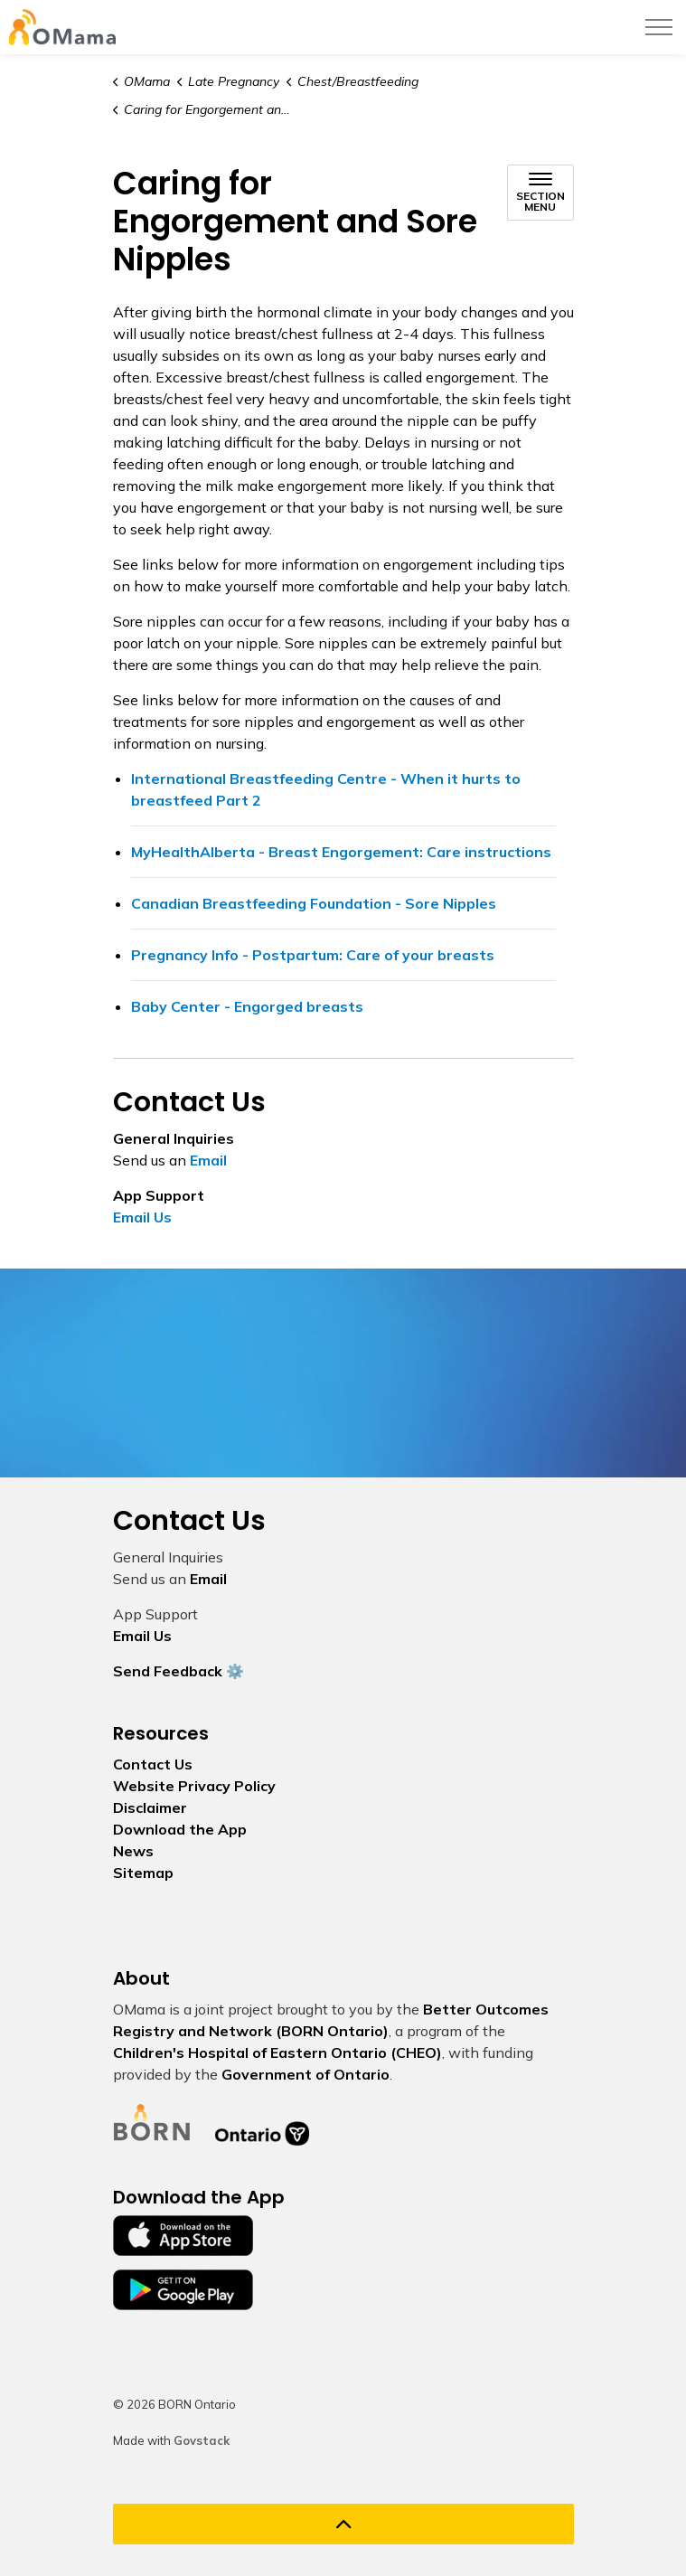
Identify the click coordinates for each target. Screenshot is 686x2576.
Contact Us (153, 1764)
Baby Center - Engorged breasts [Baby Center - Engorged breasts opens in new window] (247, 1006)
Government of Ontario (305, 2074)
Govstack (202, 2440)
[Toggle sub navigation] (540, 193)
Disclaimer (150, 1807)
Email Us (142, 1217)
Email (208, 1160)
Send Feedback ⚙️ (178, 1671)
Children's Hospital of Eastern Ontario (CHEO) (277, 2052)
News (133, 1851)
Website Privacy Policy (194, 1786)
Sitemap (143, 1873)
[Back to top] (343, 2524)
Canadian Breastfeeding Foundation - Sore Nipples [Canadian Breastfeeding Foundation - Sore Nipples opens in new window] (313, 903)
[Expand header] (659, 27)
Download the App (180, 1829)
